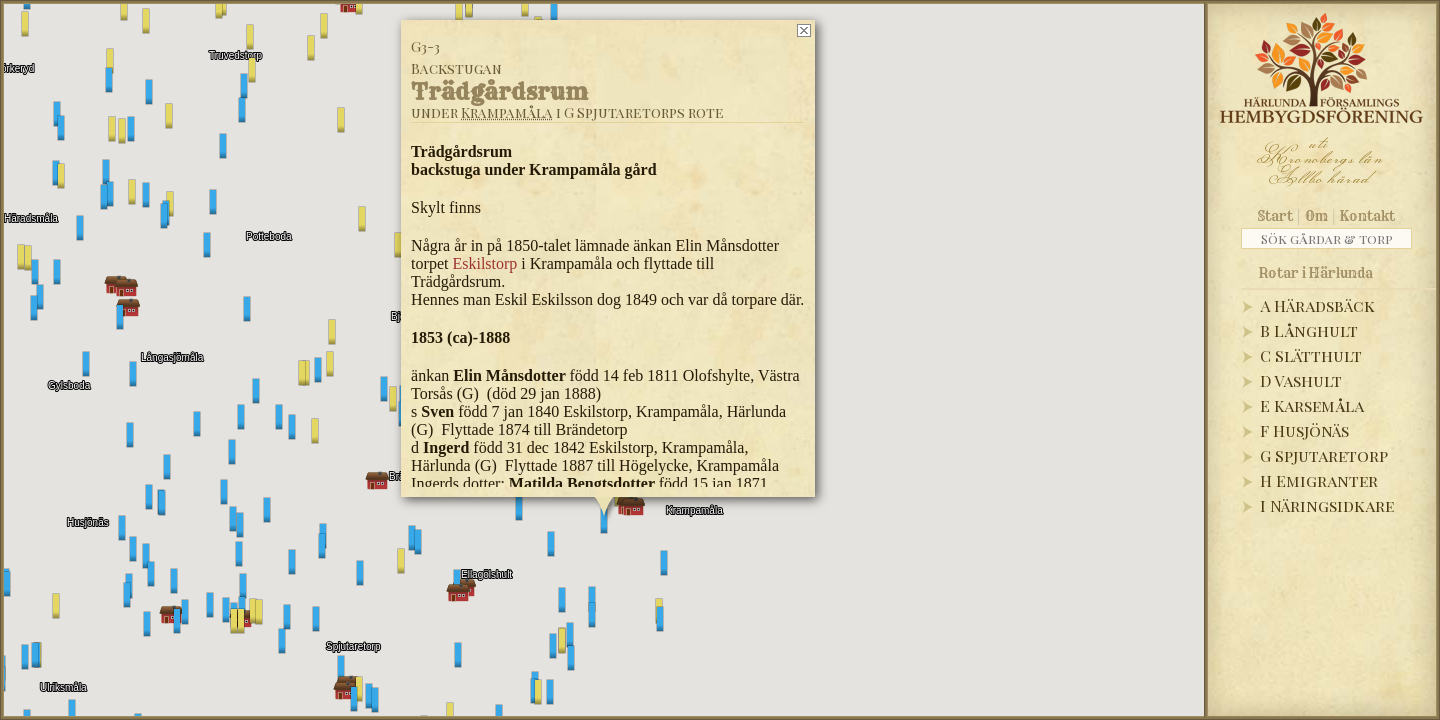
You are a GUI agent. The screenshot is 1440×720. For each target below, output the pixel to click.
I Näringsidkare (1327, 505)
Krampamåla (507, 112)
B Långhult (1309, 330)
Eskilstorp (484, 263)
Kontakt (1367, 216)
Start (1275, 216)
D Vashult (1301, 380)
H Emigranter (1319, 480)
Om (1316, 216)
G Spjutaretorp (1324, 455)
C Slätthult (1311, 355)
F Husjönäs (1304, 430)
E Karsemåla (1312, 405)
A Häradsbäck (1317, 305)
